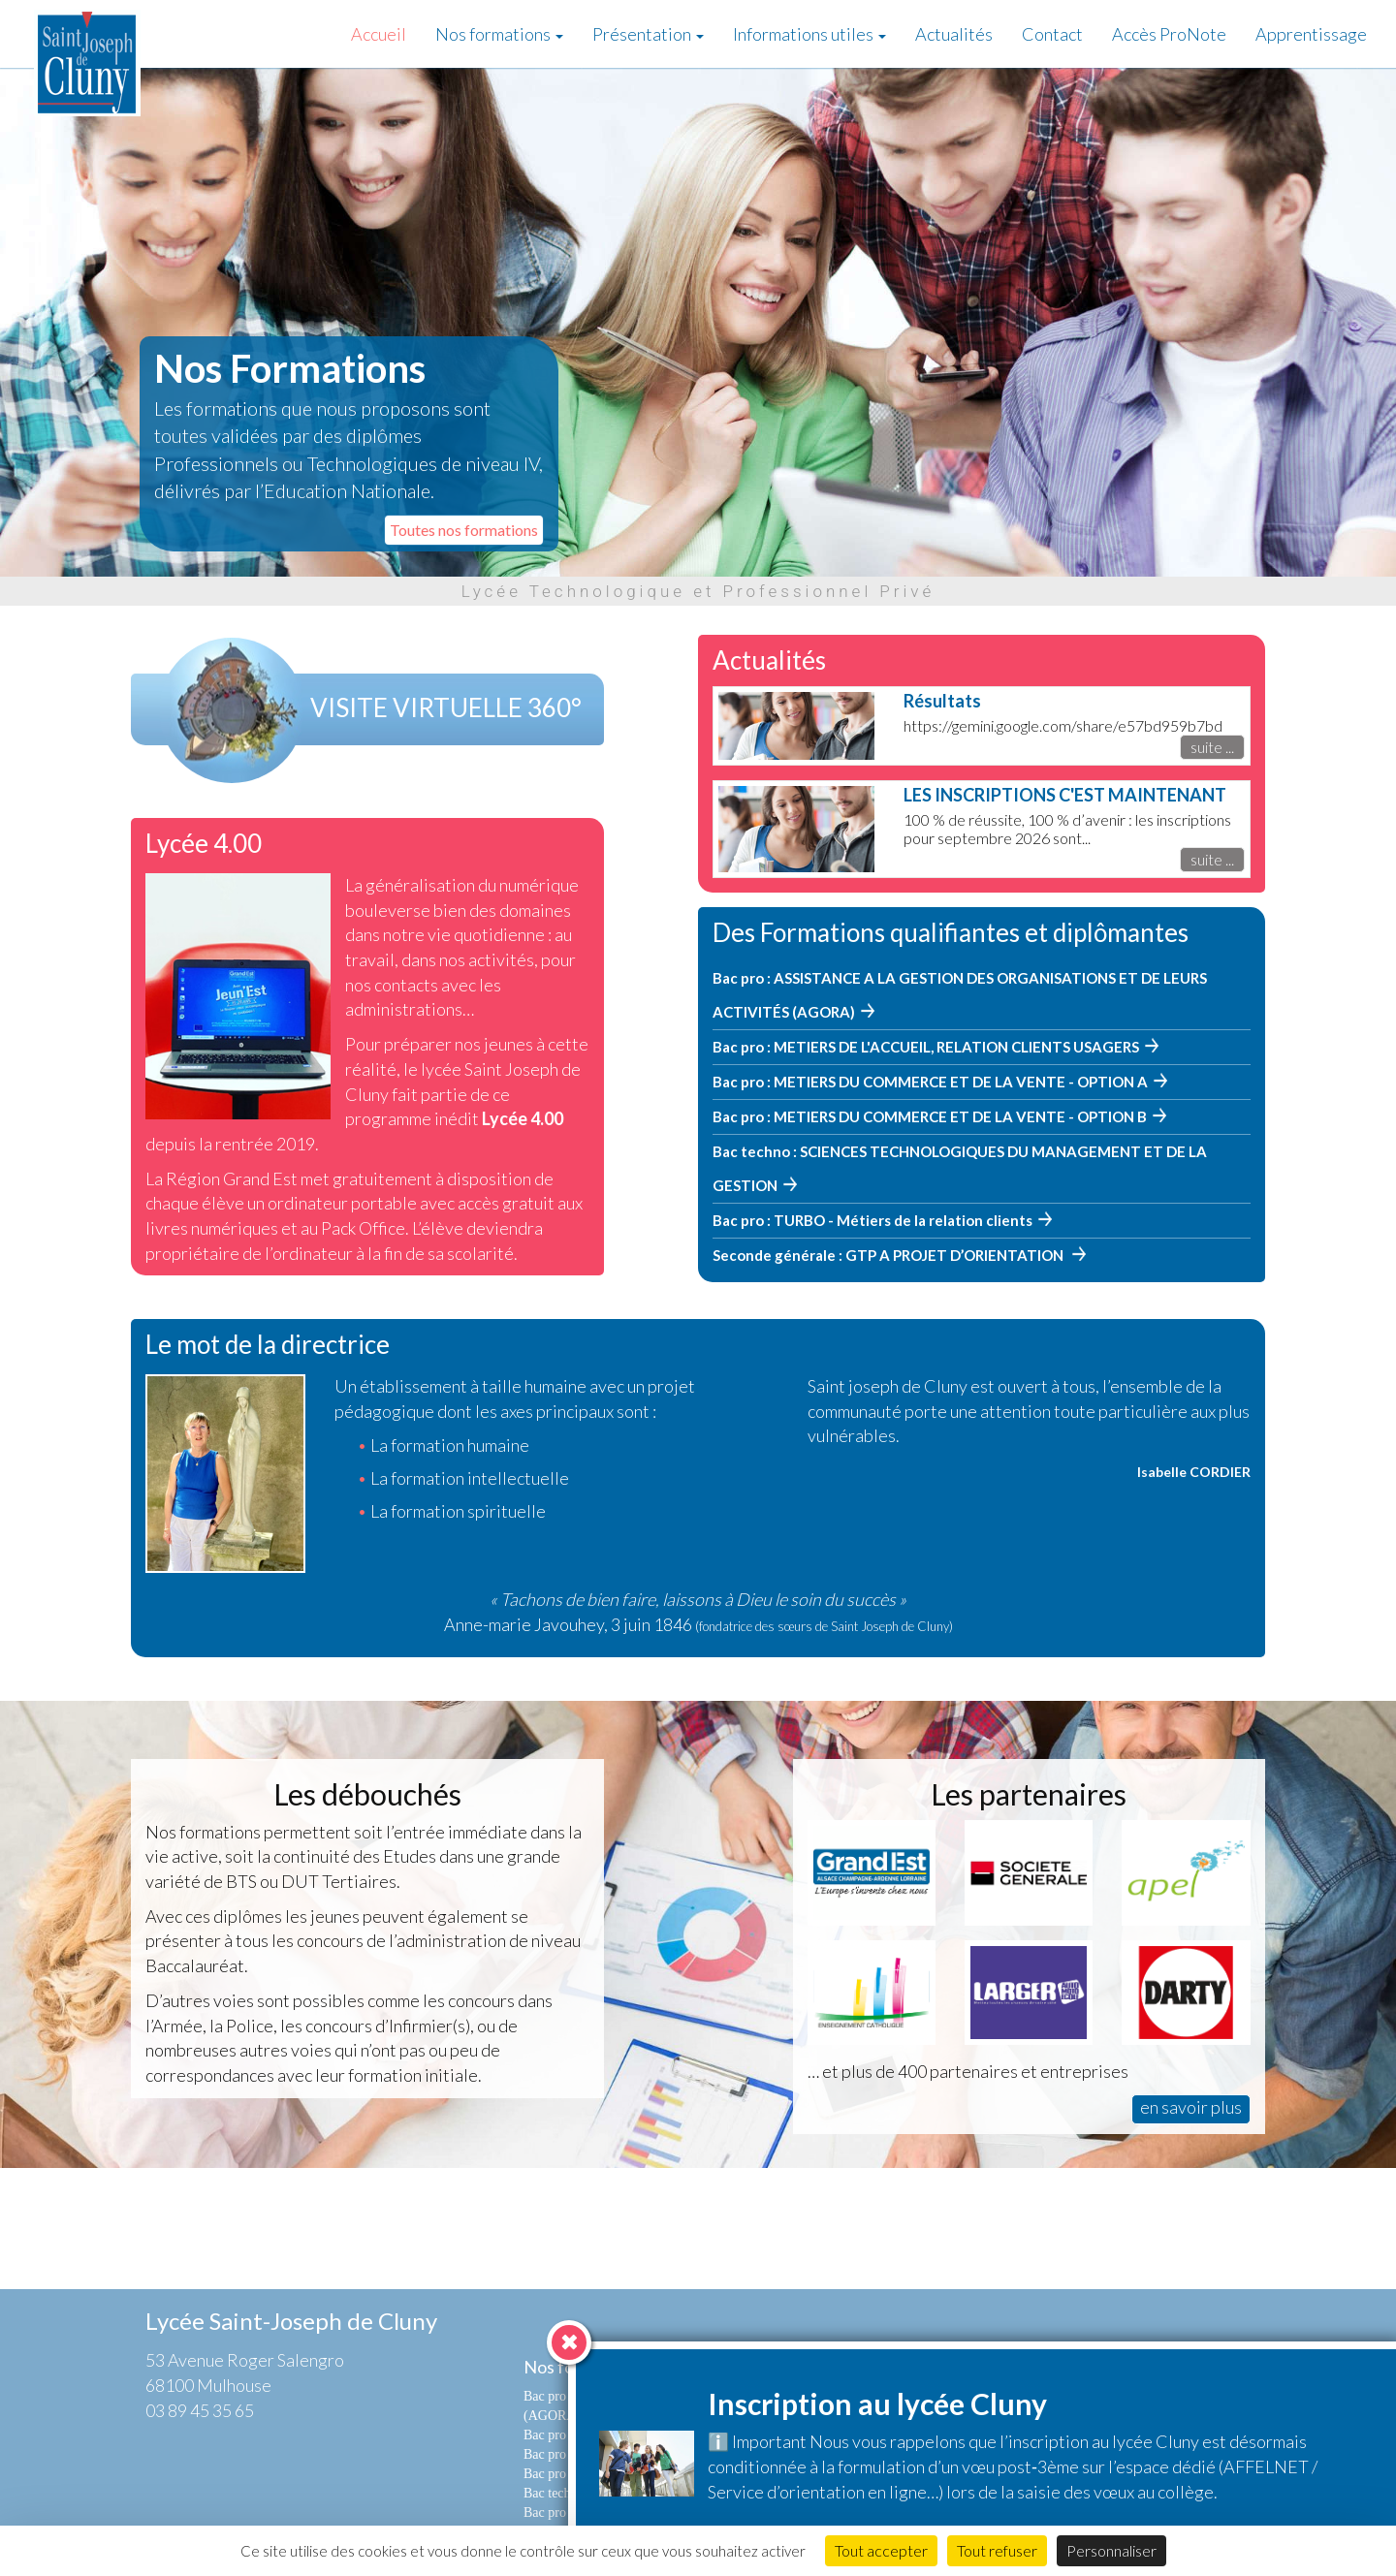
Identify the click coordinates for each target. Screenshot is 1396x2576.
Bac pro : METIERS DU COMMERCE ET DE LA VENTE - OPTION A (930, 1081)
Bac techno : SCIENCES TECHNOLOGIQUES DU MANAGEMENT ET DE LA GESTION (960, 1168)
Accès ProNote (1169, 34)
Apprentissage (1311, 34)
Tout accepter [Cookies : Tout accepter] (881, 2550)
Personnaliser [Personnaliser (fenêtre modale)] (1111, 2550)
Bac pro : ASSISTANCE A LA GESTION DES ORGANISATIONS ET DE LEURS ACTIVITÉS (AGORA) (960, 995)
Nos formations (499, 34)
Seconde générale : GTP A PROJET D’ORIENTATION (889, 1255)
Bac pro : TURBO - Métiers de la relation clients (872, 1220)
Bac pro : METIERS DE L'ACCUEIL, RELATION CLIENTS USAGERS (926, 1046)
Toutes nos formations (464, 529)
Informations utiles (809, 34)
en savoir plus (1191, 2107)
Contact (1052, 34)
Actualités (954, 34)
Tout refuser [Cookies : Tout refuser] (997, 2550)
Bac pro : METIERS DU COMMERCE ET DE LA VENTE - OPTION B (930, 1116)
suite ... (1212, 747)
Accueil (378, 34)
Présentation (648, 34)
